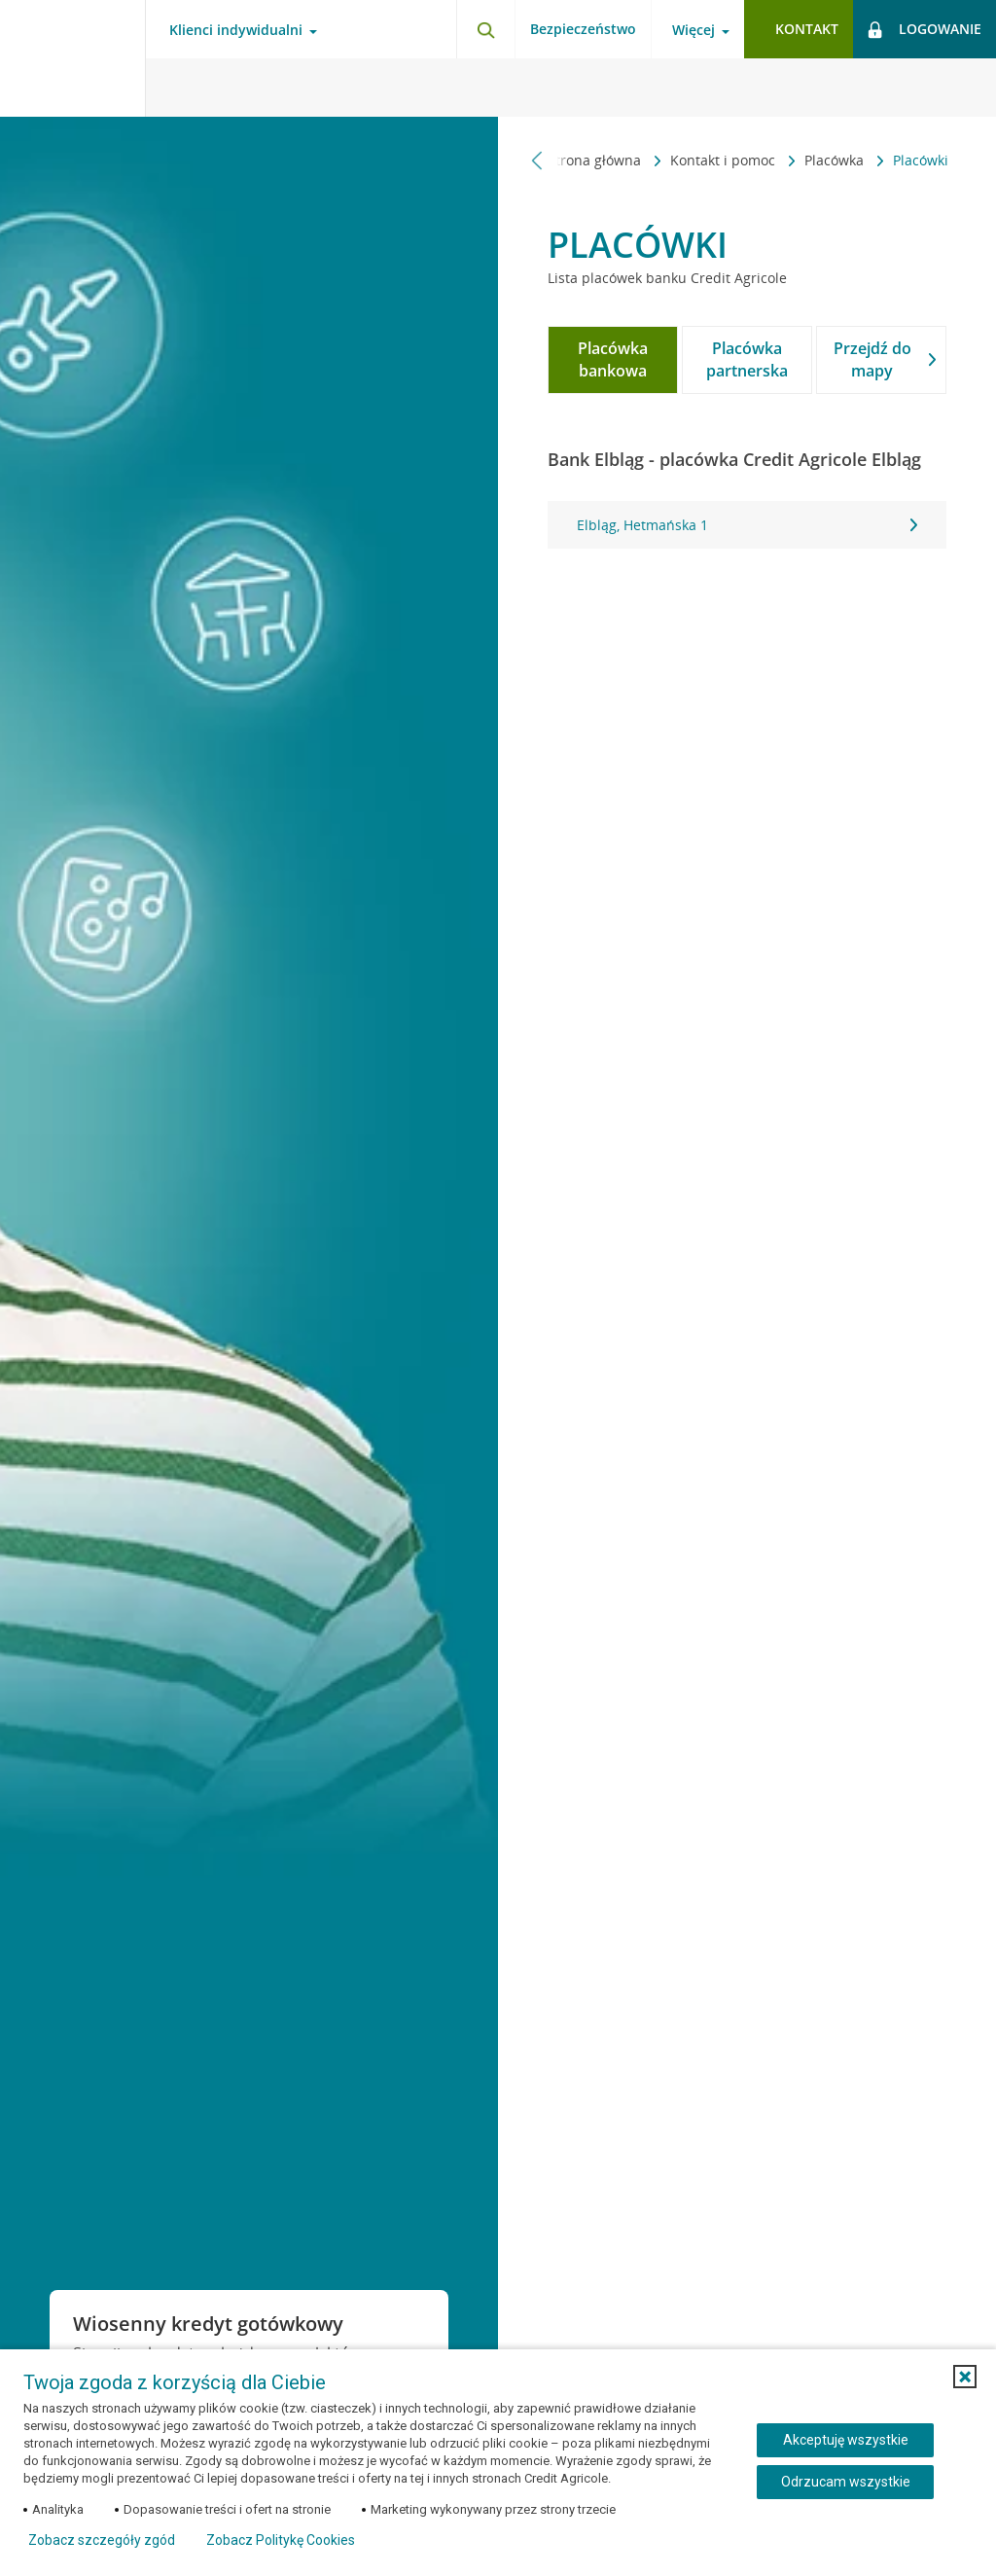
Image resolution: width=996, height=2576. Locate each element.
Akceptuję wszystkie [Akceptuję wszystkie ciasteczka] (845, 2440)
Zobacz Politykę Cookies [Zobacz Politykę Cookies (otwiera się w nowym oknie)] (280, 2540)
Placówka (691, 160)
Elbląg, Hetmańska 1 (747, 525)
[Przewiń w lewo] (537, 160)
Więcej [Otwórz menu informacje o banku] (693, 30)
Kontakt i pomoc (579, 160)
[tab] (613, 360)
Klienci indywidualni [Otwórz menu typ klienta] (235, 30)
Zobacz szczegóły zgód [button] (101, 2540)
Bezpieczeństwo (583, 28)
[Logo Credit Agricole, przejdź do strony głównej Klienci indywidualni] (73, 58)
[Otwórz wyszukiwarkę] (485, 29)
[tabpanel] (747, 525)
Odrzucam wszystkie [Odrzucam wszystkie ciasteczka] (845, 2481)
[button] (965, 2376)
